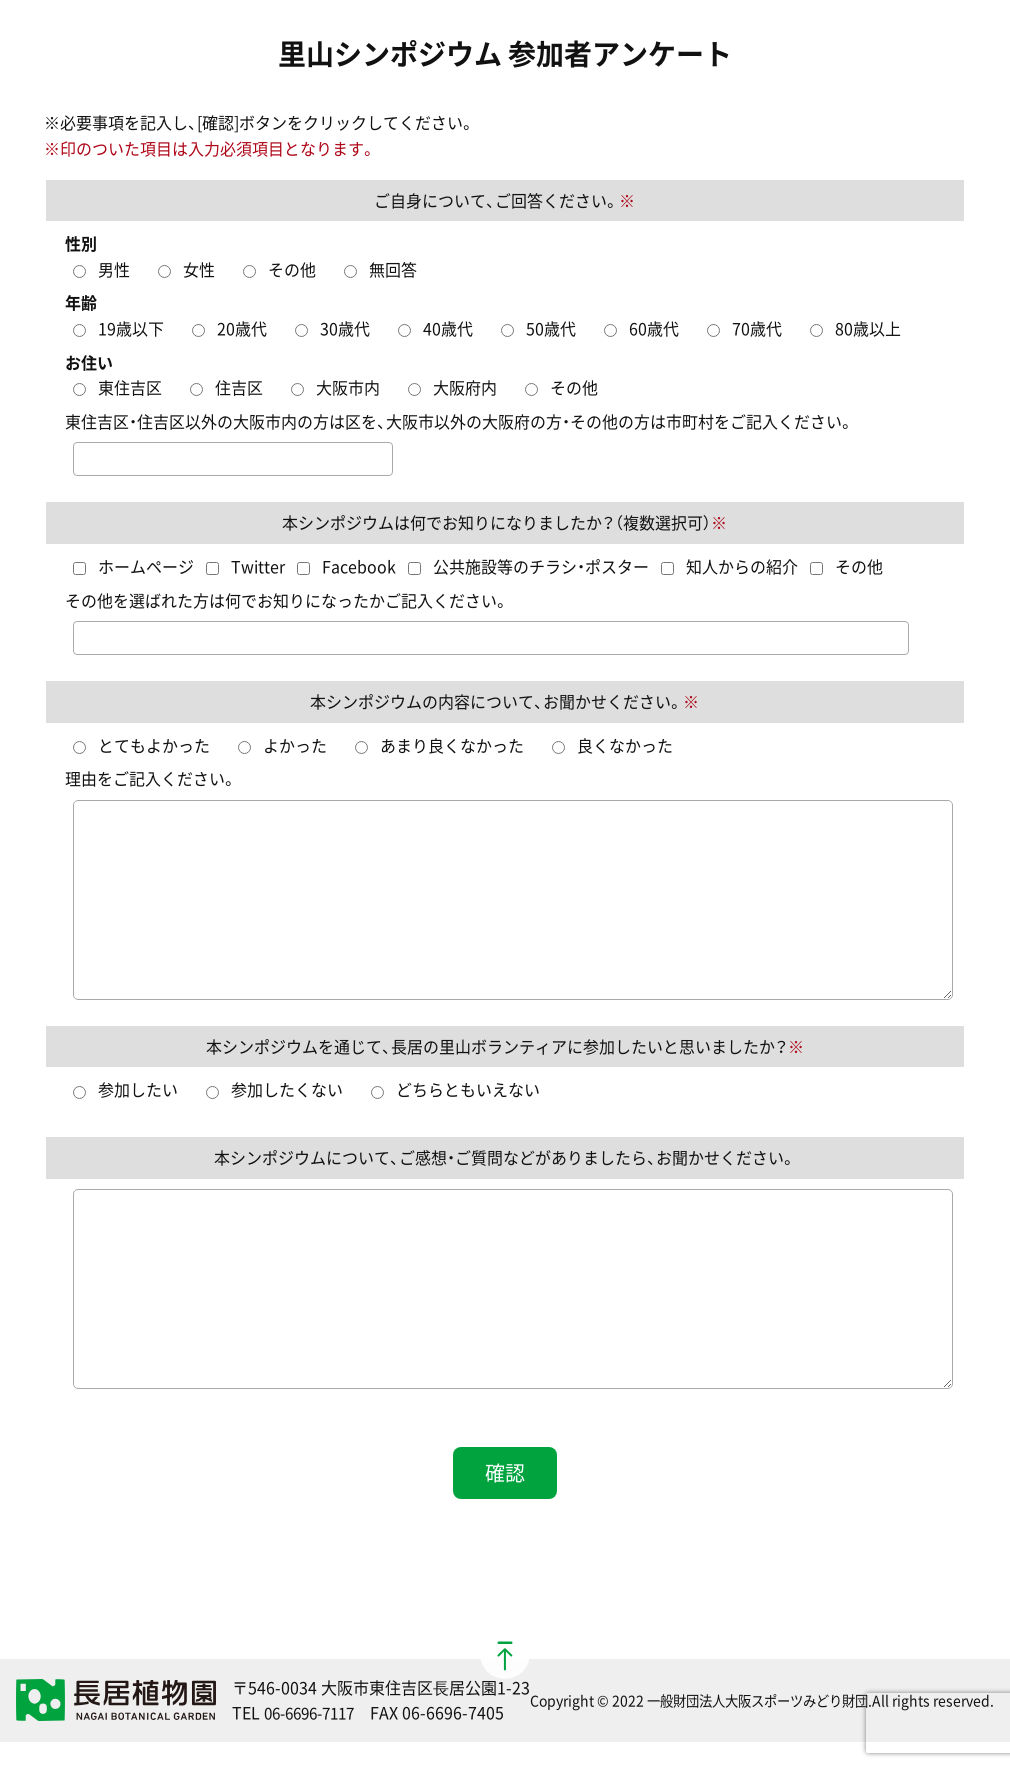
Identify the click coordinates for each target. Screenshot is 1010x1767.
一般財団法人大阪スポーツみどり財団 (757, 1700)
